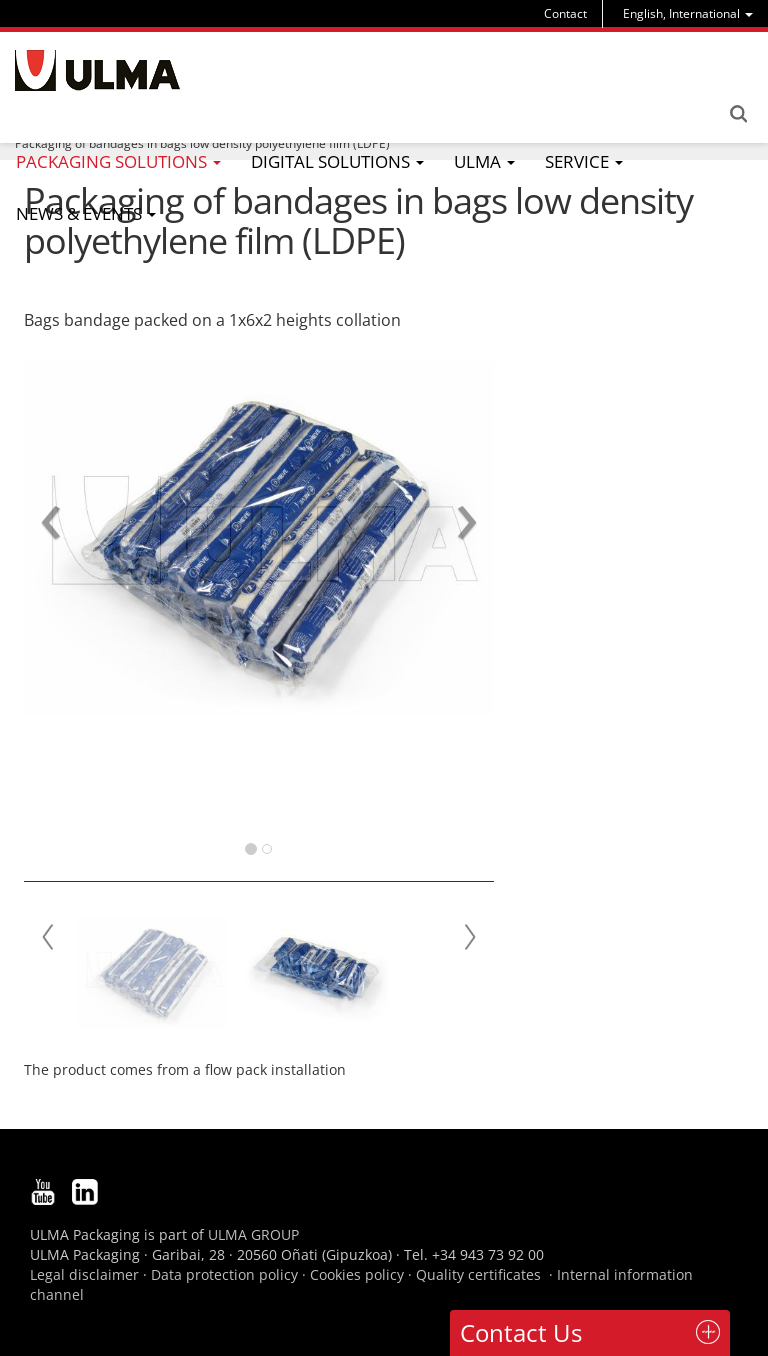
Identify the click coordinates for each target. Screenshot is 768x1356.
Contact (565, 13)
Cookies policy (357, 1274)
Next (469, 937)
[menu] (688, 13)
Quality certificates (478, 1274)
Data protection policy (224, 1274)
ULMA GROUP (253, 1234)
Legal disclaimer (84, 1274)
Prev (49, 937)
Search (738, 114)
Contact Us (521, 1332)
